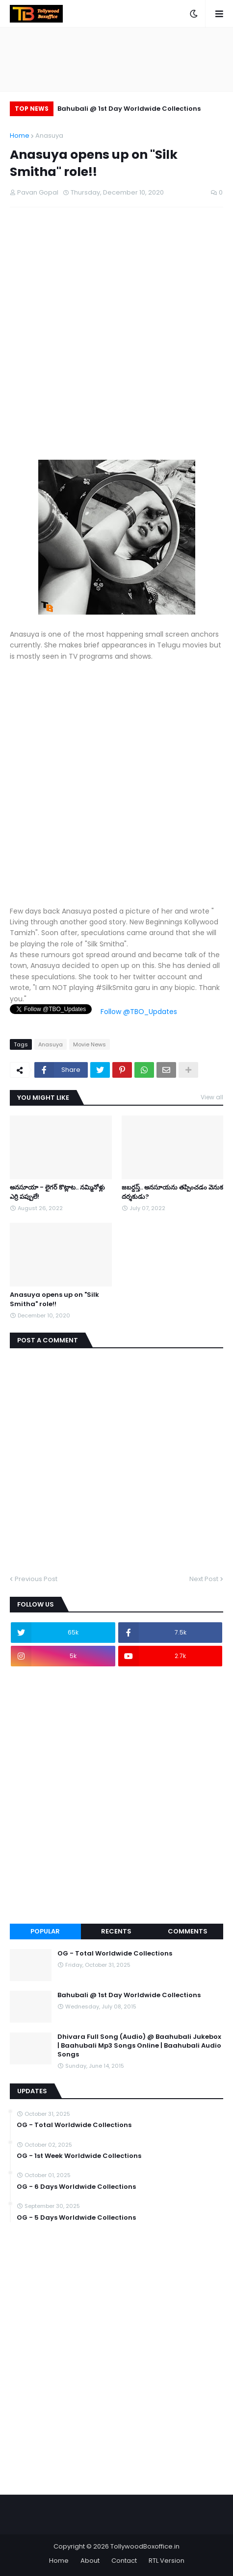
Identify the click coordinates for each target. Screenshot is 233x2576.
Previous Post (36, 1579)
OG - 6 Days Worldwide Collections (76, 2186)
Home (19, 135)
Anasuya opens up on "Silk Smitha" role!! (54, 1299)
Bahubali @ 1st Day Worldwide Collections (129, 108)
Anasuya (49, 135)
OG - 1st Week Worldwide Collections (79, 2156)
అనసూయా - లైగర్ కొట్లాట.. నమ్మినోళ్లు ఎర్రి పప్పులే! (57, 1192)
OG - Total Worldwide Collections (114, 1953)
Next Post (203, 1579)
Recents (116, 1931)
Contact (124, 2560)
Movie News (89, 1044)
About (90, 2560)
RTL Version (166, 2560)
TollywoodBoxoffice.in (145, 2546)
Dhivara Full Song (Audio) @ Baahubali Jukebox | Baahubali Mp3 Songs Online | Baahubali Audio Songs (139, 2045)
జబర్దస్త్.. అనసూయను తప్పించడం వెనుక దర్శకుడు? (172, 1192)
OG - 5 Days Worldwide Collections (76, 2217)
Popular (45, 1931)
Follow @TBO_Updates (139, 1011)
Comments (187, 1931)
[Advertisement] (116, 343)
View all (212, 1097)
